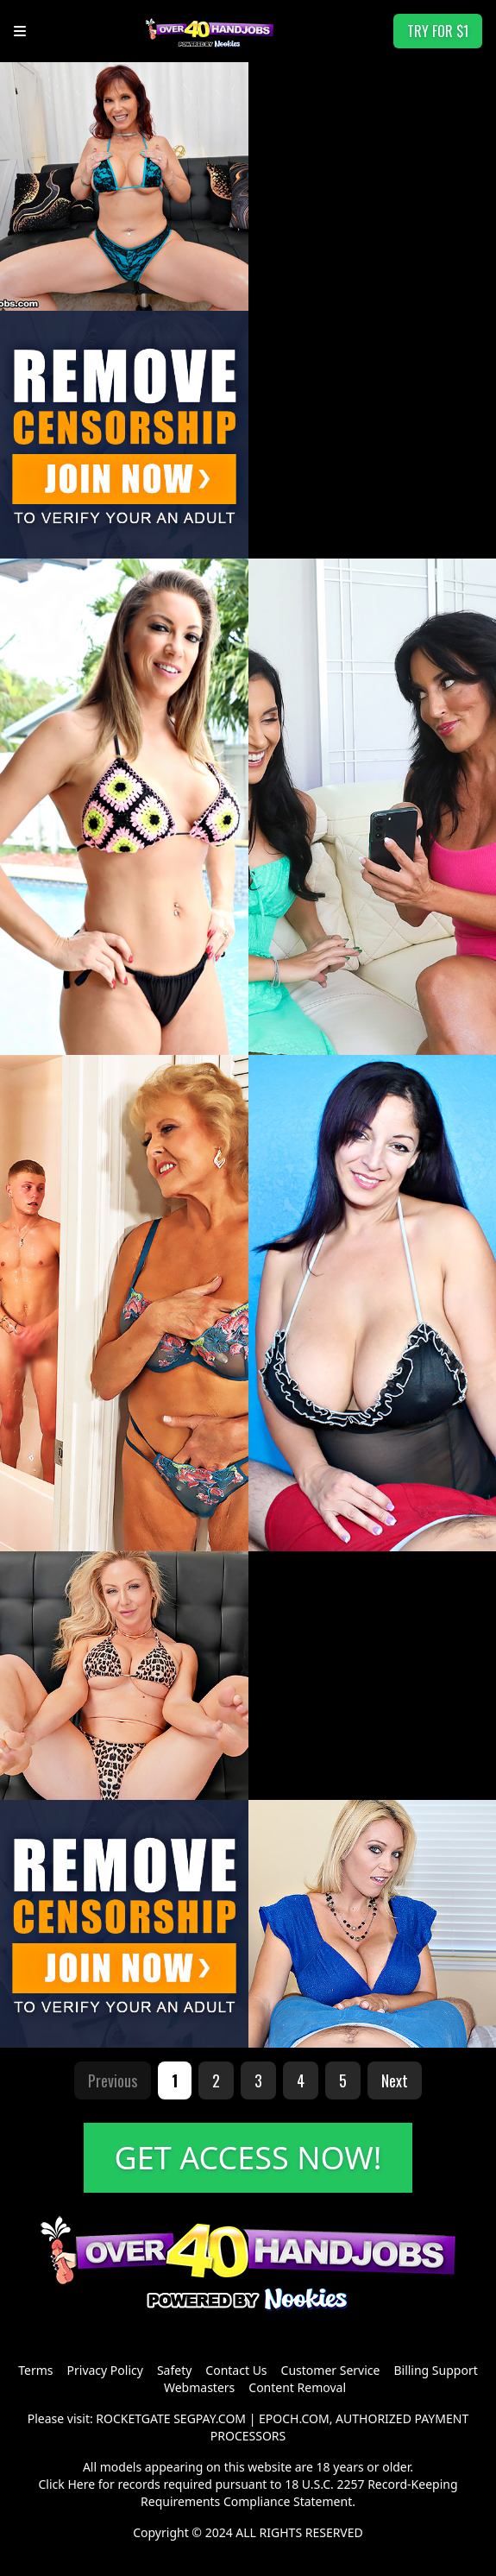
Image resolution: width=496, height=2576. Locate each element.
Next (394, 2080)
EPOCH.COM (294, 2418)
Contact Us (236, 2370)
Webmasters (199, 2387)
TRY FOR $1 (437, 31)
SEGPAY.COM (209, 2418)
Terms (35, 2370)
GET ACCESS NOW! (248, 2158)
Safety (174, 2370)
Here (81, 2484)
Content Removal (297, 2387)
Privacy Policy (105, 2370)
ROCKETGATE (133, 2418)
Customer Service (330, 2370)
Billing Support (435, 2370)
